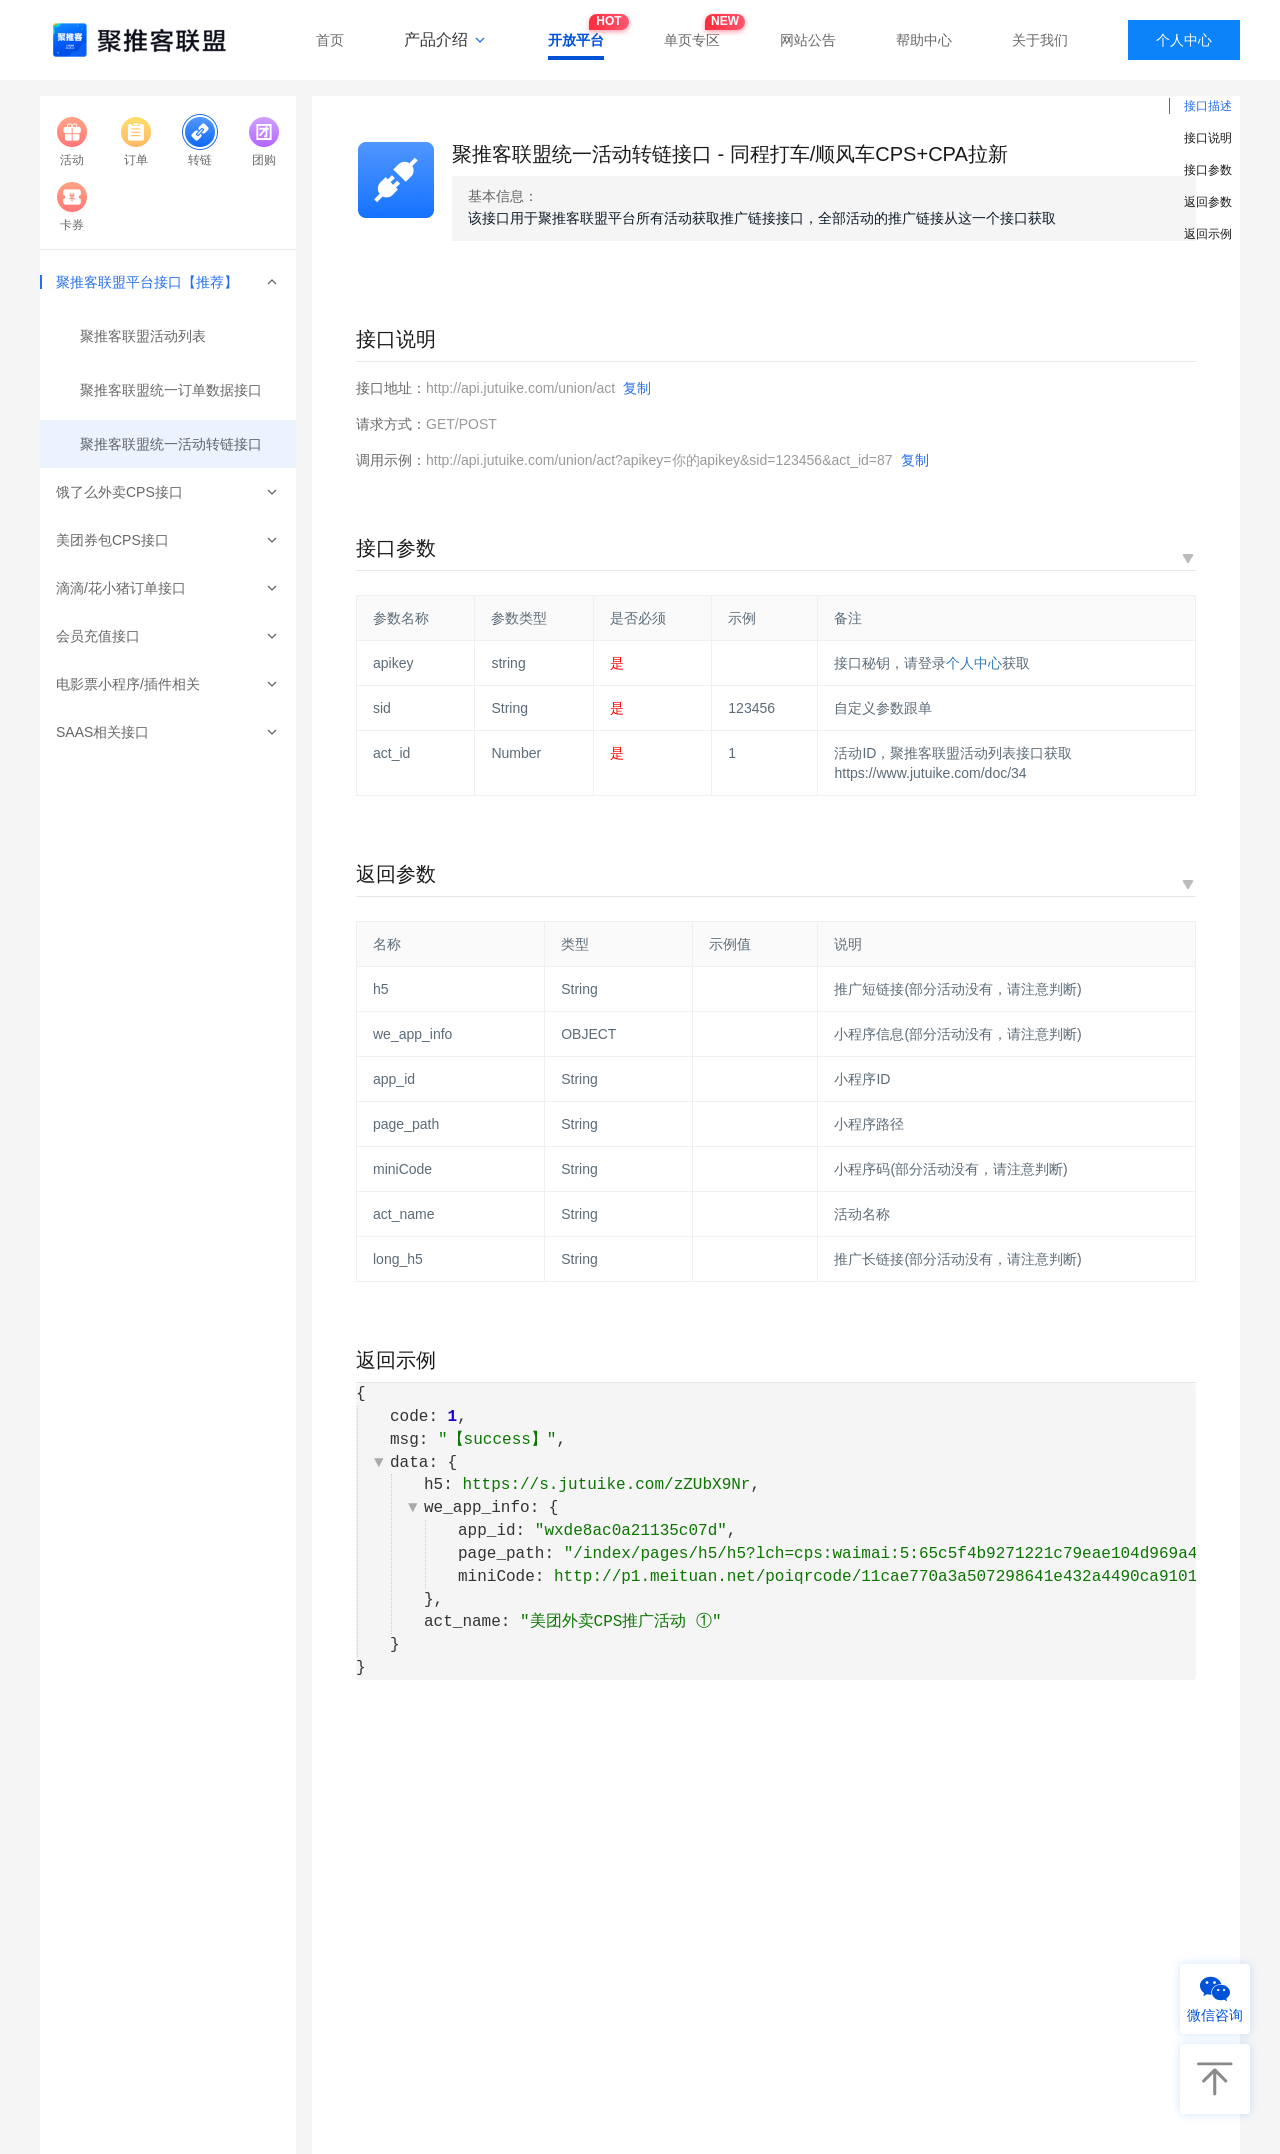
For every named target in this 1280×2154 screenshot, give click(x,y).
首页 (330, 40)
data (409, 1463)
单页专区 (692, 34)
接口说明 (1208, 138)
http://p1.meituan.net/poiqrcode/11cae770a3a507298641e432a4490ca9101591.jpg (909, 1577)
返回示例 (1208, 234)
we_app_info (477, 1508)
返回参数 (1208, 202)
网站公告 (808, 40)
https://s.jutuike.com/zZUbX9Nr (606, 1485)
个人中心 (1184, 40)
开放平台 (576, 34)
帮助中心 (924, 40)
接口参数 (1208, 170)
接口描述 (1208, 106)
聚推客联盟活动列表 (143, 336)
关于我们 (1040, 40)
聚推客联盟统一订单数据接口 (171, 390)
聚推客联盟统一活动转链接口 (171, 444)
